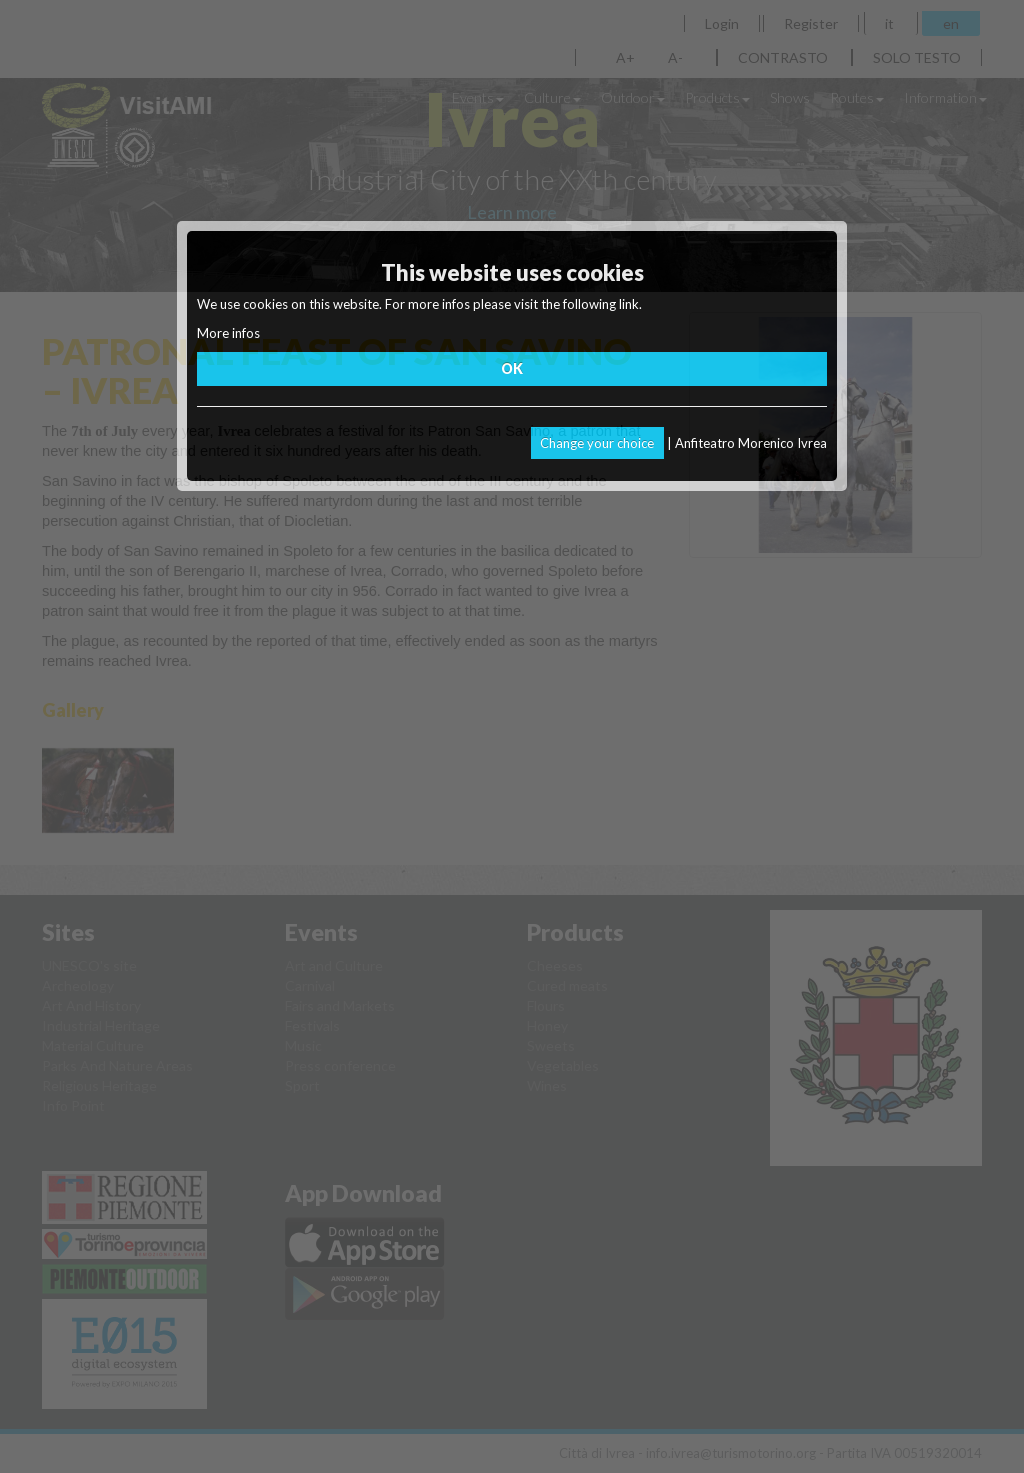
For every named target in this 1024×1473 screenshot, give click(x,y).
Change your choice (597, 443)
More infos (228, 333)
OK (512, 368)
